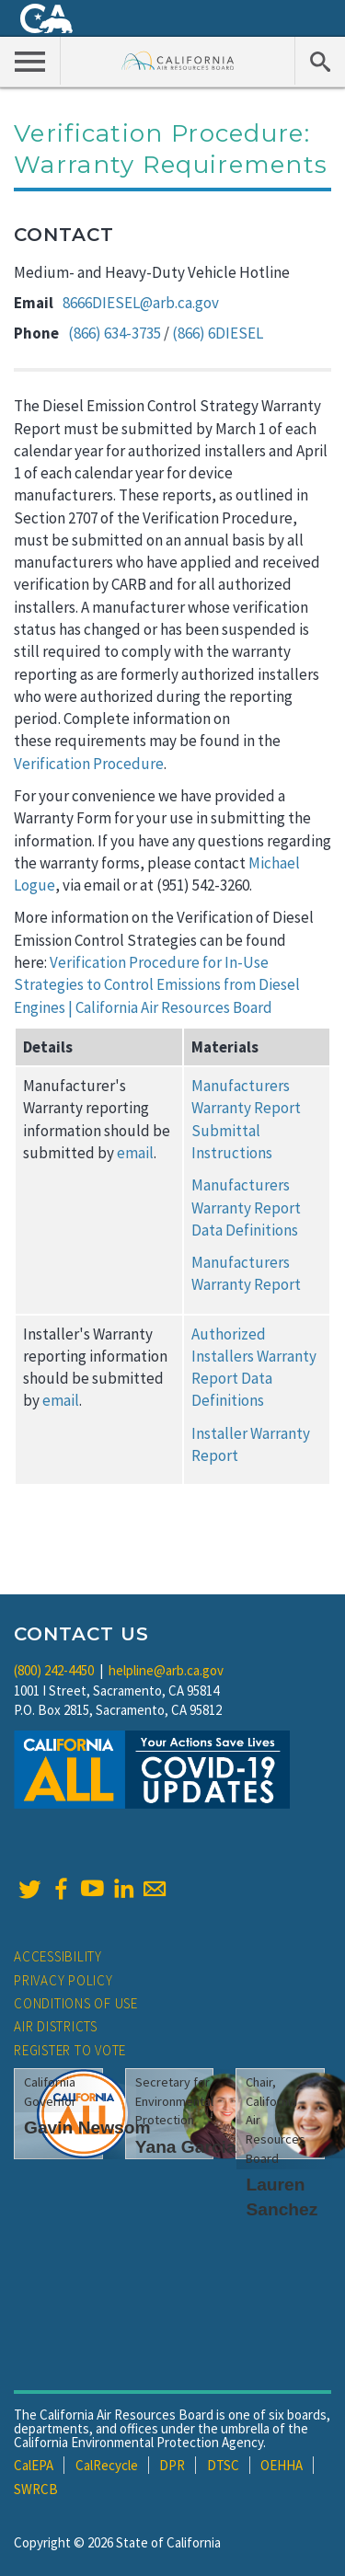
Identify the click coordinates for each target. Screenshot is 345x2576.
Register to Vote (70, 2050)
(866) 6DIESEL (217, 333)
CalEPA (33, 2465)
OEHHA (281, 2465)
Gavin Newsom (87, 2127)
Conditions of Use (76, 2003)
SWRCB (36, 2489)
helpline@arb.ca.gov (166, 1670)
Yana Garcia (185, 2146)
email (135, 1153)
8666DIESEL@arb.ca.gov (141, 303)
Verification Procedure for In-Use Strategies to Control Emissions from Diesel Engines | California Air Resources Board (157, 985)
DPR (172, 2465)
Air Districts (56, 2026)
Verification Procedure (89, 763)
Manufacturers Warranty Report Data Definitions (246, 1207)
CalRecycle (106, 2465)
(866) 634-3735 (114, 333)
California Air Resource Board (178, 60)
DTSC (223, 2465)
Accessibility (58, 1956)
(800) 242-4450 (54, 1670)
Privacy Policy (63, 1980)
